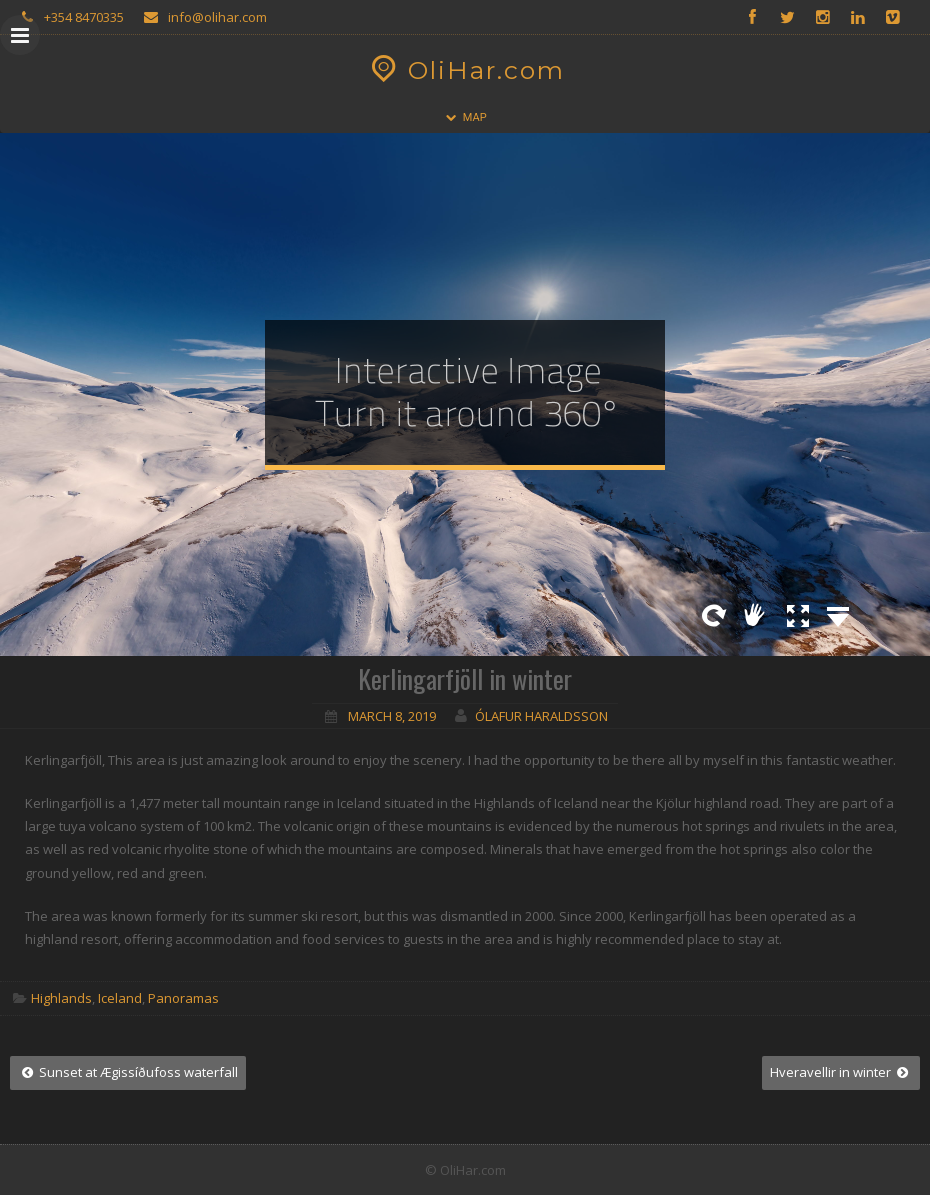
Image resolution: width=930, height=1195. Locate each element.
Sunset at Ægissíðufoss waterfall (128, 1072)
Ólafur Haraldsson (541, 716)
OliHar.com (465, 70)
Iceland (120, 998)
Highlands (61, 998)
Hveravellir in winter (841, 1072)
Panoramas (183, 998)
